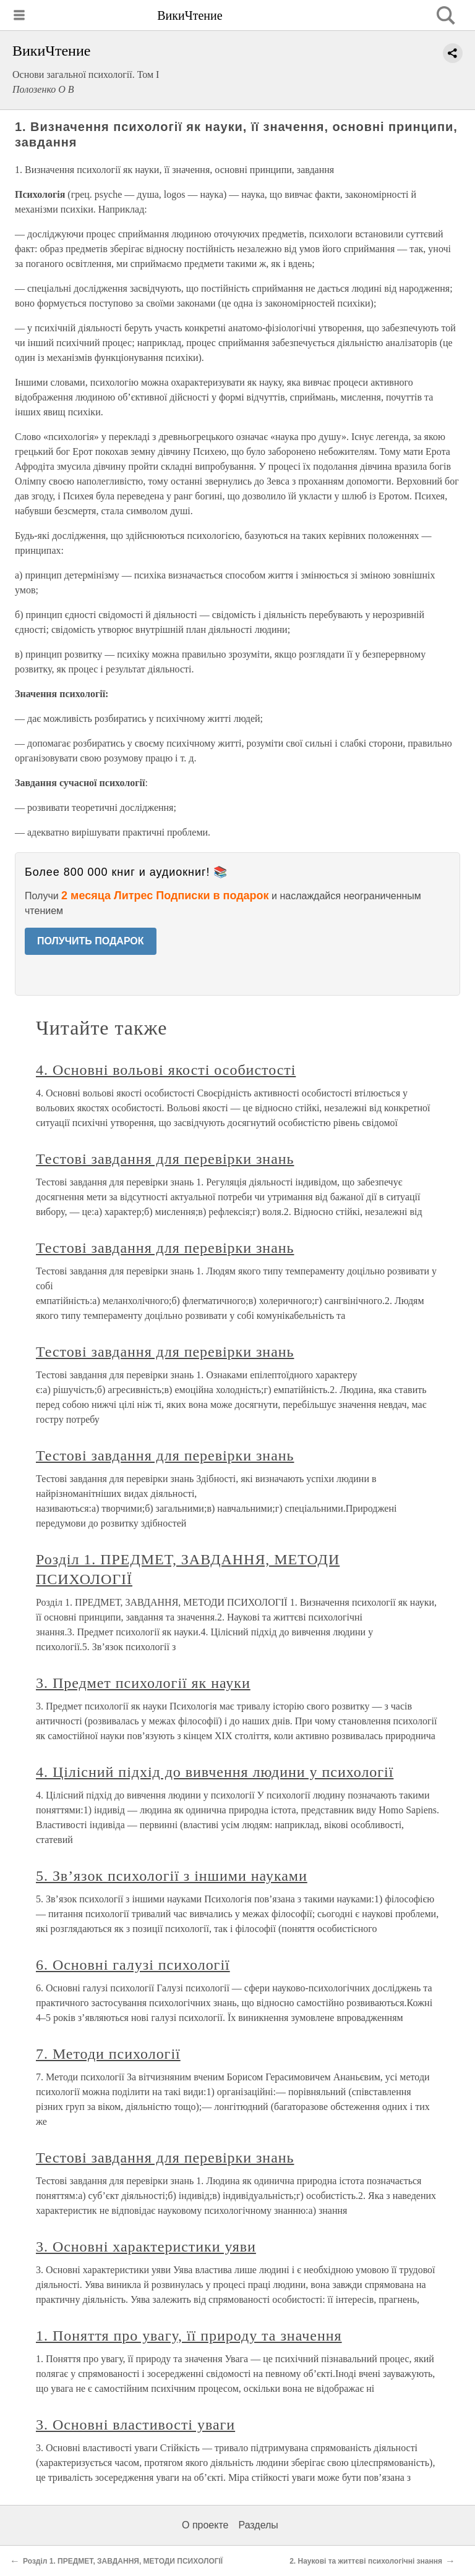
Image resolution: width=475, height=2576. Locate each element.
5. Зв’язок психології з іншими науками (171, 1876)
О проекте (205, 2525)
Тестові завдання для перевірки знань (165, 1159)
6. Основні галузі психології (133, 1965)
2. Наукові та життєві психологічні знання (365, 2561)
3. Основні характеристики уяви (146, 2247)
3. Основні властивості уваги (135, 2425)
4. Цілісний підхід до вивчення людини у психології (214, 1772)
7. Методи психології (108, 2054)
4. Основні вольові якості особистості (166, 1070)
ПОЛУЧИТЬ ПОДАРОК (90, 941)
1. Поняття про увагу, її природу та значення (189, 2336)
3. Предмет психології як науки (143, 1683)
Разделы (258, 2525)
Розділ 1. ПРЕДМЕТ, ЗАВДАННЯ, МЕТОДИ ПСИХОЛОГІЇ (123, 2561)
